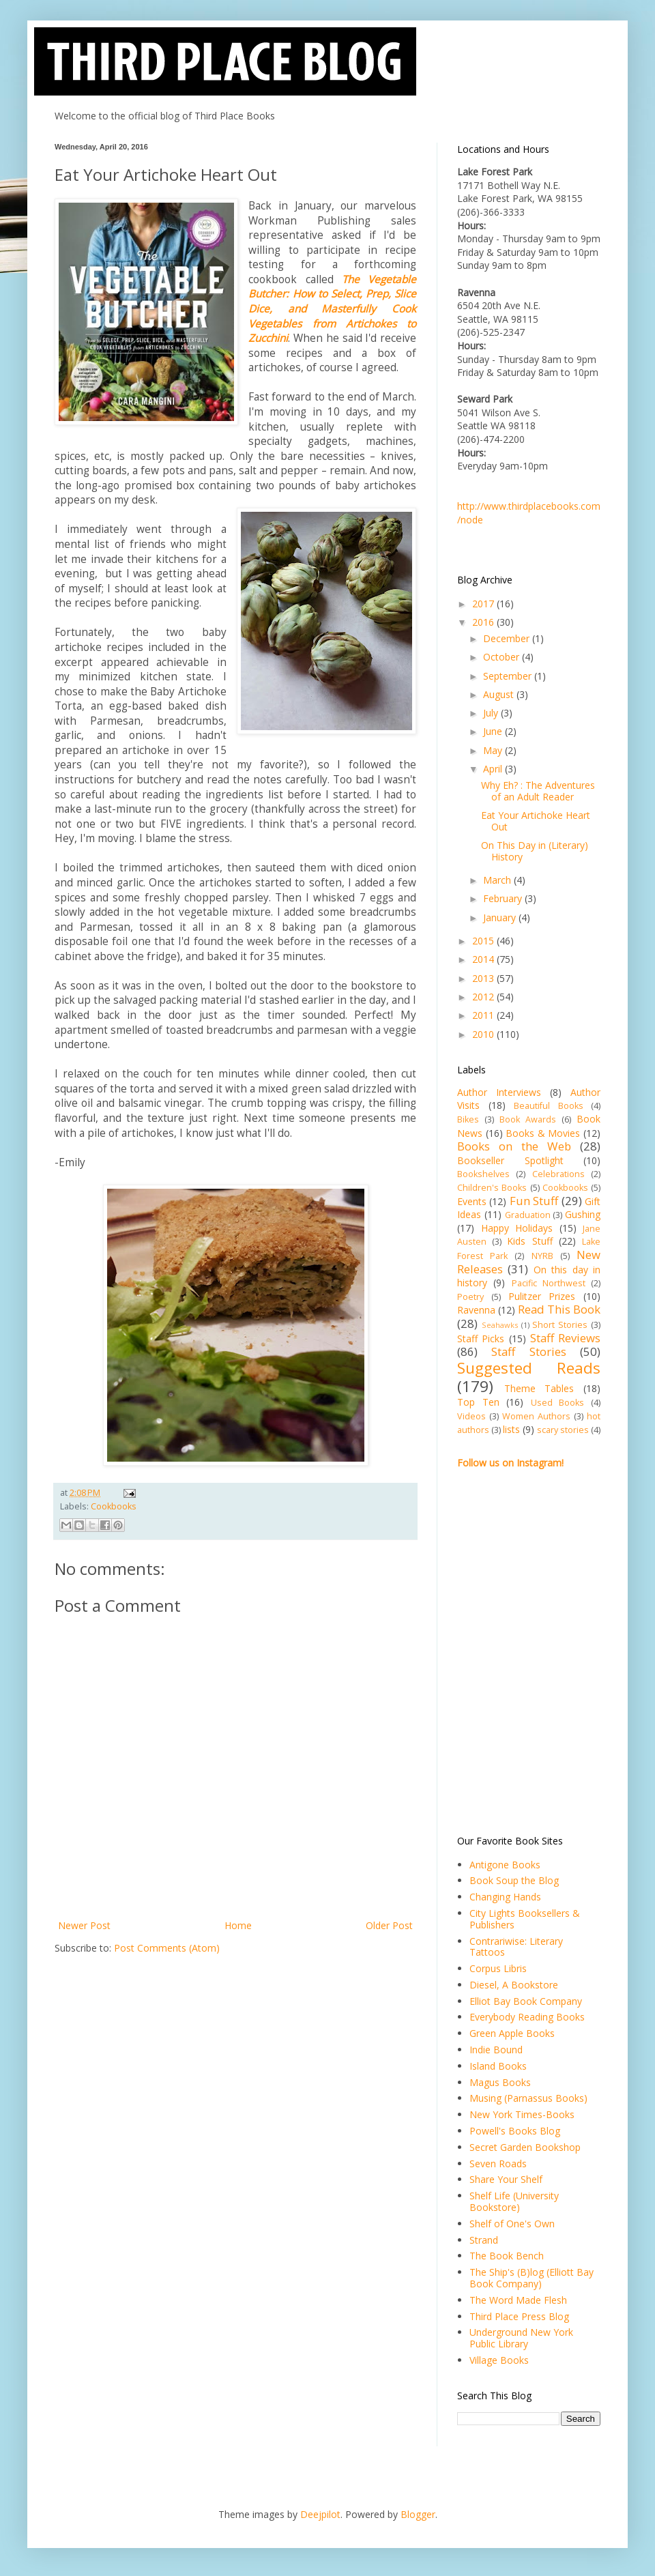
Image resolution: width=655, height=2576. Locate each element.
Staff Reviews (565, 1338)
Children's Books (492, 1187)
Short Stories (559, 1325)
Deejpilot (320, 2514)
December (507, 638)
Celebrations (558, 1174)
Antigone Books (504, 1864)
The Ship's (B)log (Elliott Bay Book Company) (531, 2278)
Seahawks (500, 1325)
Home (238, 1925)
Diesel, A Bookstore (513, 1984)
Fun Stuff (534, 1201)
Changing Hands (505, 1896)
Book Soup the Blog (514, 1880)
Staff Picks (480, 1338)
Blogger (418, 2514)
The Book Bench (506, 2255)
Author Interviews (499, 1092)
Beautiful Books (548, 1106)
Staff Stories (528, 1351)
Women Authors (536, 1416)
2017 (484, 603)
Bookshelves (483, 1174)
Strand (483, 2239)
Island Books (498, 2065)
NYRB (542, 1256)
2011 (484, 1015)
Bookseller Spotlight (510, 1160)
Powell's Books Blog (514, 2130)
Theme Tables (539, 1388)
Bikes (468, 1119)
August (499, 694)
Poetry (470, 1297)
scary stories (563, 1430)
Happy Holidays (517, 1227)
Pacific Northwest (548, 1283)
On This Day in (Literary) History (534, 851)
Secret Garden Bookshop (525, 2147)
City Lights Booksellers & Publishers (524, 1919)
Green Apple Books (512, 2033)
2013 (484, 978)
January (501, 917)
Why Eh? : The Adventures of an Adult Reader (538, 791)
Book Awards (527, 1119)
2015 (484, 940)
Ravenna (476, 1309)
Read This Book (559, 1309)
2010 (484, 1034)
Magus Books (500, 2082)
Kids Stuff (529, 1240)
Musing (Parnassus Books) (528, 2098)
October (502, 656)
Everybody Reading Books (527, 2016)
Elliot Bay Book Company (525, 2001)
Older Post (389, 1925)
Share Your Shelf (505, 2179)
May (494, 750)
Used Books (558, 1402)
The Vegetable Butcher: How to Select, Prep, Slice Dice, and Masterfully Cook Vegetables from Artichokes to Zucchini (332, 308)
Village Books (499, 2360)
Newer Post (84, 1925)
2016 (484, 622)
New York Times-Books (521, 2114)
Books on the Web (514, 1146)
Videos (471, 1416)
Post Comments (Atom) (167, 1947)
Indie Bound (496, 2049)
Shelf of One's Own (512, 2223)
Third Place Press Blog (519, 2316)
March (498, 879)
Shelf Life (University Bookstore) (514, 2201)
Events (471, 1201)
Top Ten (478, 1401)
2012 (484, 996)
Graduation (528, 1215)
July (492, 712)
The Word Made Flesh (518, 2299)
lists (511, 1429)
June (494, 731)
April (494, 768)
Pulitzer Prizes (542, 1296)
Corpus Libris (498, 1968)
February (504, 898)
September (508, 675)
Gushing (582, 1214)
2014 (484, 959)
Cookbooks (113, 1506)
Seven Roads (498, 2163)
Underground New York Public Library (521, 2338)
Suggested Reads (528, 1367)
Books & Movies (543, 1133)
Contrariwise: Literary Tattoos (516, 1947)
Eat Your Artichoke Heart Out (535, 821)
